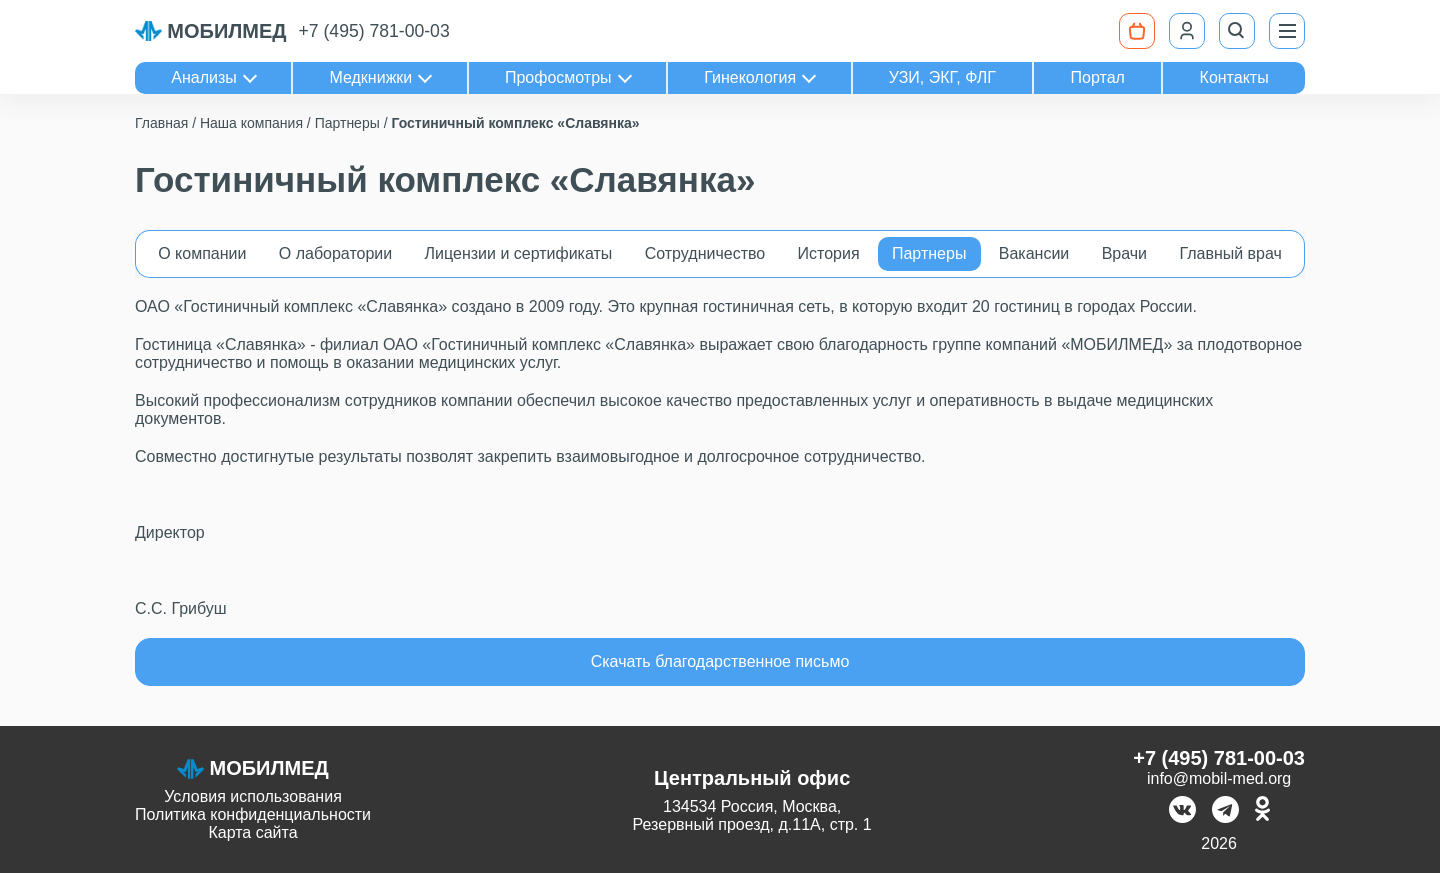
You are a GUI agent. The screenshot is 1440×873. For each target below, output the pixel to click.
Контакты (1234, 77)
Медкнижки (370, 77)
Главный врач (1230, 253)
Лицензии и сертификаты (519, 253)
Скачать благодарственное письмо (720, 661)
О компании (202, 253)
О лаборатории (335, 253)
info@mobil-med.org (1219, 778)
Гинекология (750, 77)
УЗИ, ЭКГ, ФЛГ (942, 77)
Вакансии (1034, 253)
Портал (1098, 77)
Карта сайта (252, 832)
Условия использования (253, 796)
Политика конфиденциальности (253, 814)
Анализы (204, 77)
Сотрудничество (705, 253)
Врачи (1124, 253)
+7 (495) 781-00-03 (374, 31)
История (829, 253)
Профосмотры (558, 77)
